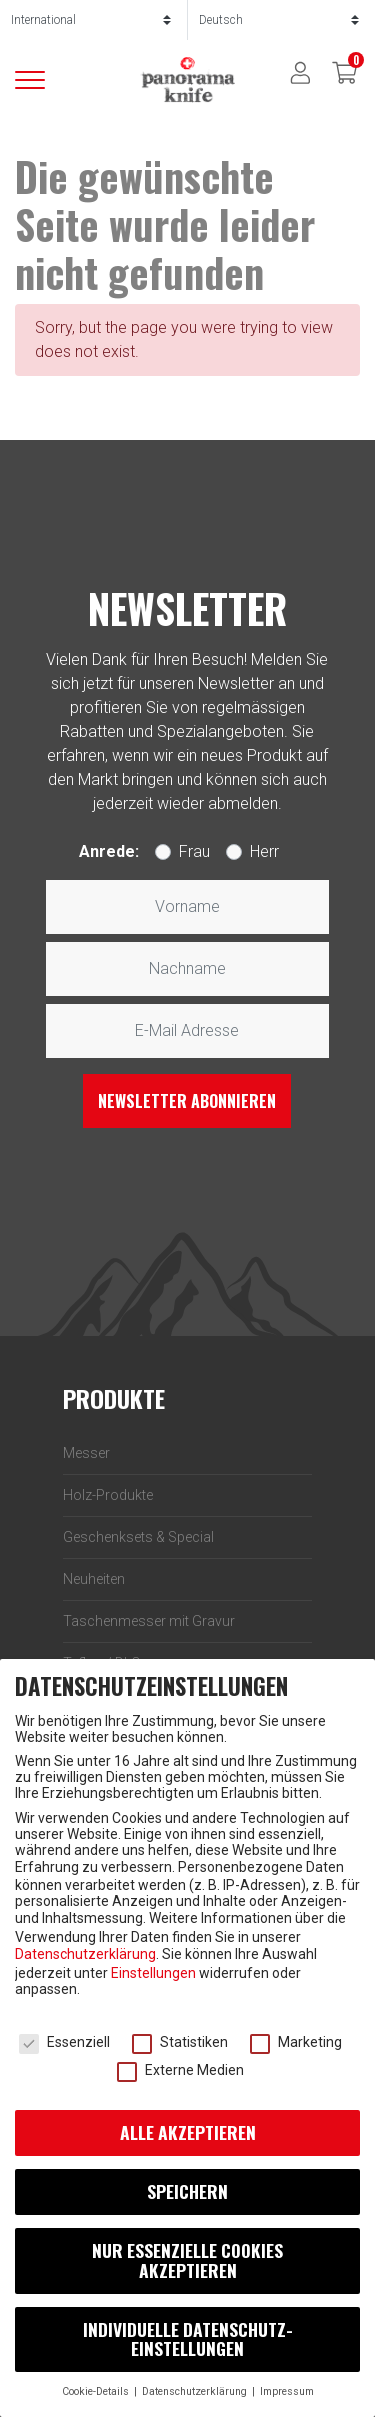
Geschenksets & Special (138, 1537)
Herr (264, 851)
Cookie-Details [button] (97, 2391)
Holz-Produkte (108, 1495)
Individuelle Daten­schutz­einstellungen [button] (188, 2339)
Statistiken (180, 2042)
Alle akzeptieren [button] (188, 2132)
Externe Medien (180, 2070)
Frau (194, 851)
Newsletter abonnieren (187, 1101)
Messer (86, 1453)
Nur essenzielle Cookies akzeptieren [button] (187, 2260)
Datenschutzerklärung (85, 1954)
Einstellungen (153, 1973)
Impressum (287, 2391)
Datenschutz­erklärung (196, 2391)
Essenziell (64, 2042)
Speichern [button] (187, 2191)
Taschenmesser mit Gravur (149, 1621)
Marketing (296, 2042)
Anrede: (109, 851)
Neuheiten (94, 1579)
